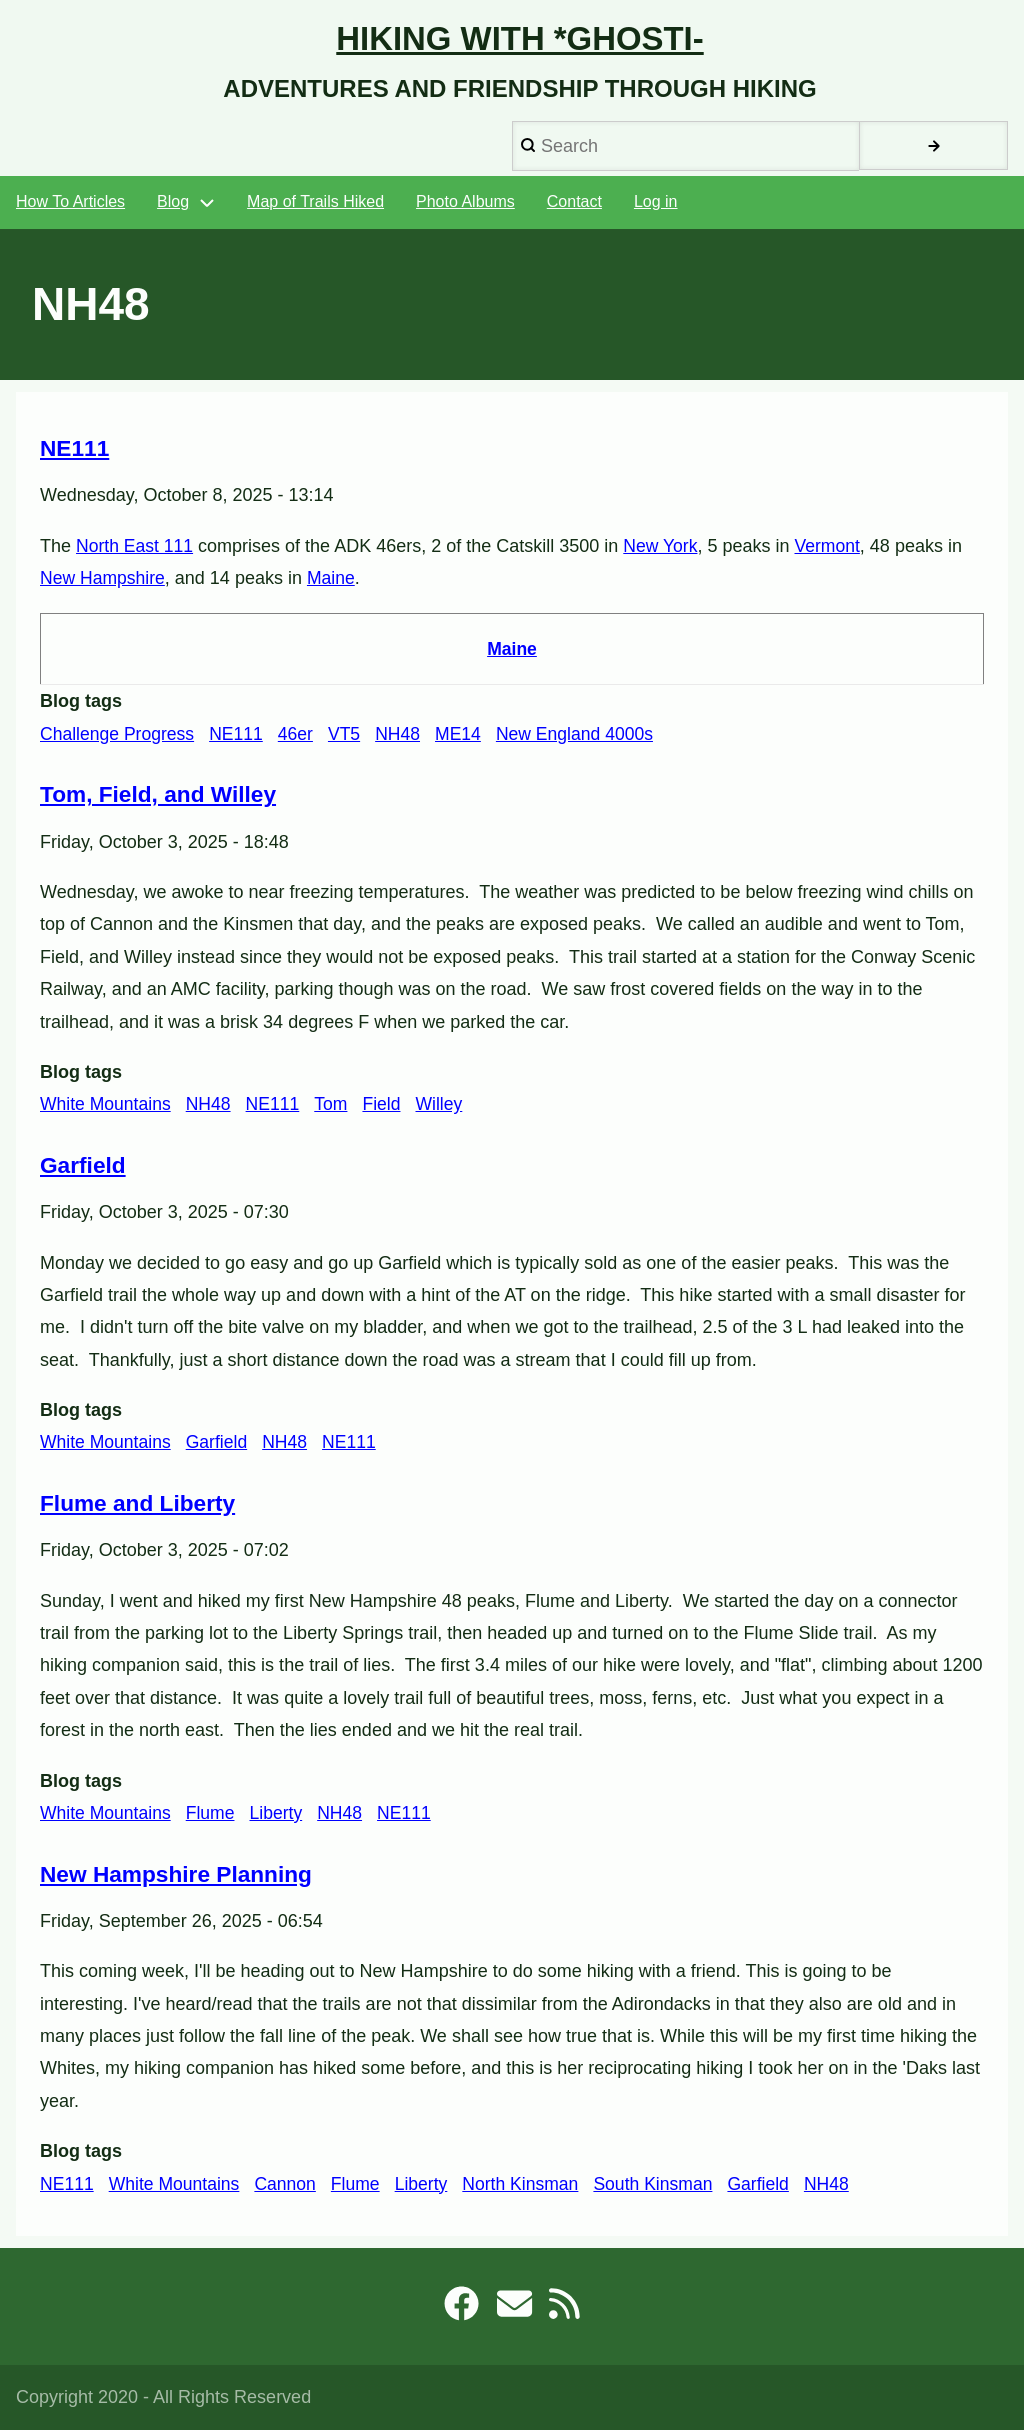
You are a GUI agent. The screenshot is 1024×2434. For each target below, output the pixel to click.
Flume (214, 1816)
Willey (447, 1108)
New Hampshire (104, 582)
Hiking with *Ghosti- (520, 40)
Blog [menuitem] (173, 206)
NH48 (405, 737)
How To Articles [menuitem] (70, 206)
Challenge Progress (119, 737)
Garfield (220, 1446)
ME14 (466, 737)
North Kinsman (530, 2186)
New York (664, 550)
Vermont (832, 550)
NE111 (240, 737)
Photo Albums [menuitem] (465, 206)
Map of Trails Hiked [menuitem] (315, 206)
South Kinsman (666, 2186)
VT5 (350, 737)
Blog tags (81, 705)
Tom (337, 1108)
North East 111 (136, 550)
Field (388, 1108)
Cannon (290, 2186)
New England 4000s (585, 737)
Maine (334, 582)
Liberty (281, 1816)
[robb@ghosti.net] (514, 2314)
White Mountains (107, 1108)
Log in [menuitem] (656, 206)
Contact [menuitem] (574, 206)
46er (301, 737)
